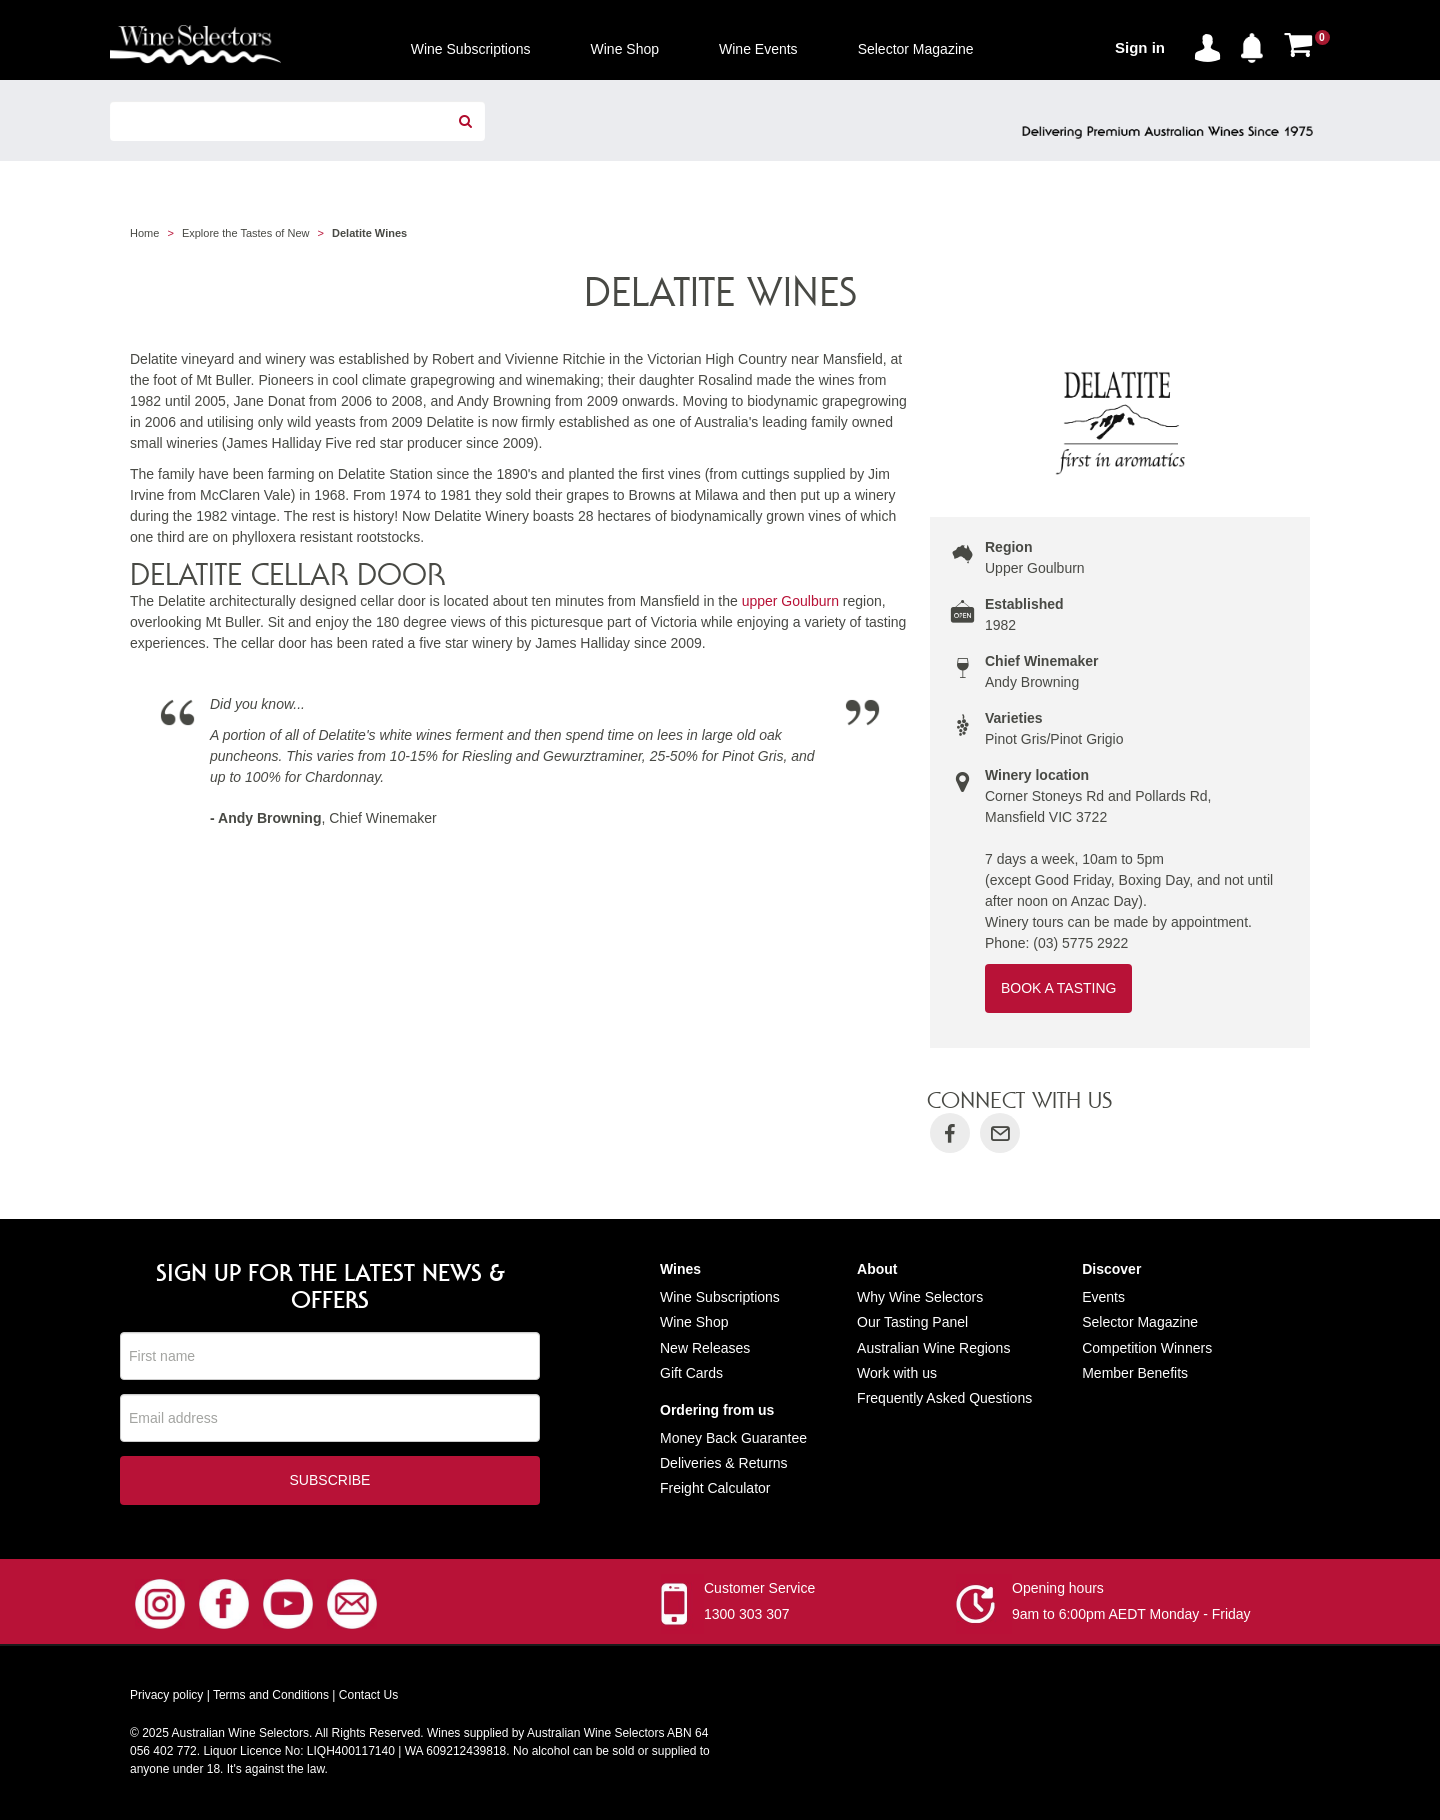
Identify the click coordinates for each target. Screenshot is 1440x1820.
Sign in (1140, 47)
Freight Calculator (715, 1488)
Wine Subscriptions (720, 1297)
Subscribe (330, 1482)
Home (144, 233)
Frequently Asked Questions (944, 1398)
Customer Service (759, 1590)
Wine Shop (694, 1322)
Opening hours (1058, 1590)
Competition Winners (1147, 1348)
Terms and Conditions (271, 1697)
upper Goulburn (790, 601)
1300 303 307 (747, 1616)
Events (1103, 1297)
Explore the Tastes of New (246, 233)
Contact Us (368, 1697)
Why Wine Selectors (920, 1297)
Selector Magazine (1140, 1322)
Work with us (897, 1373)
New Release (701, 1348)
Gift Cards (691, 1373)
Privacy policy (166, 1697)
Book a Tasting (1058, 988)
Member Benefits (1135, 1373)
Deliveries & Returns (724, 1463)
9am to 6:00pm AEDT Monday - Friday (1131, 1616)
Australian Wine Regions (933, 1348)
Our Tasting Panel (912, 1322)
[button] (1257, 44)
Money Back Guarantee (733, 1438)
